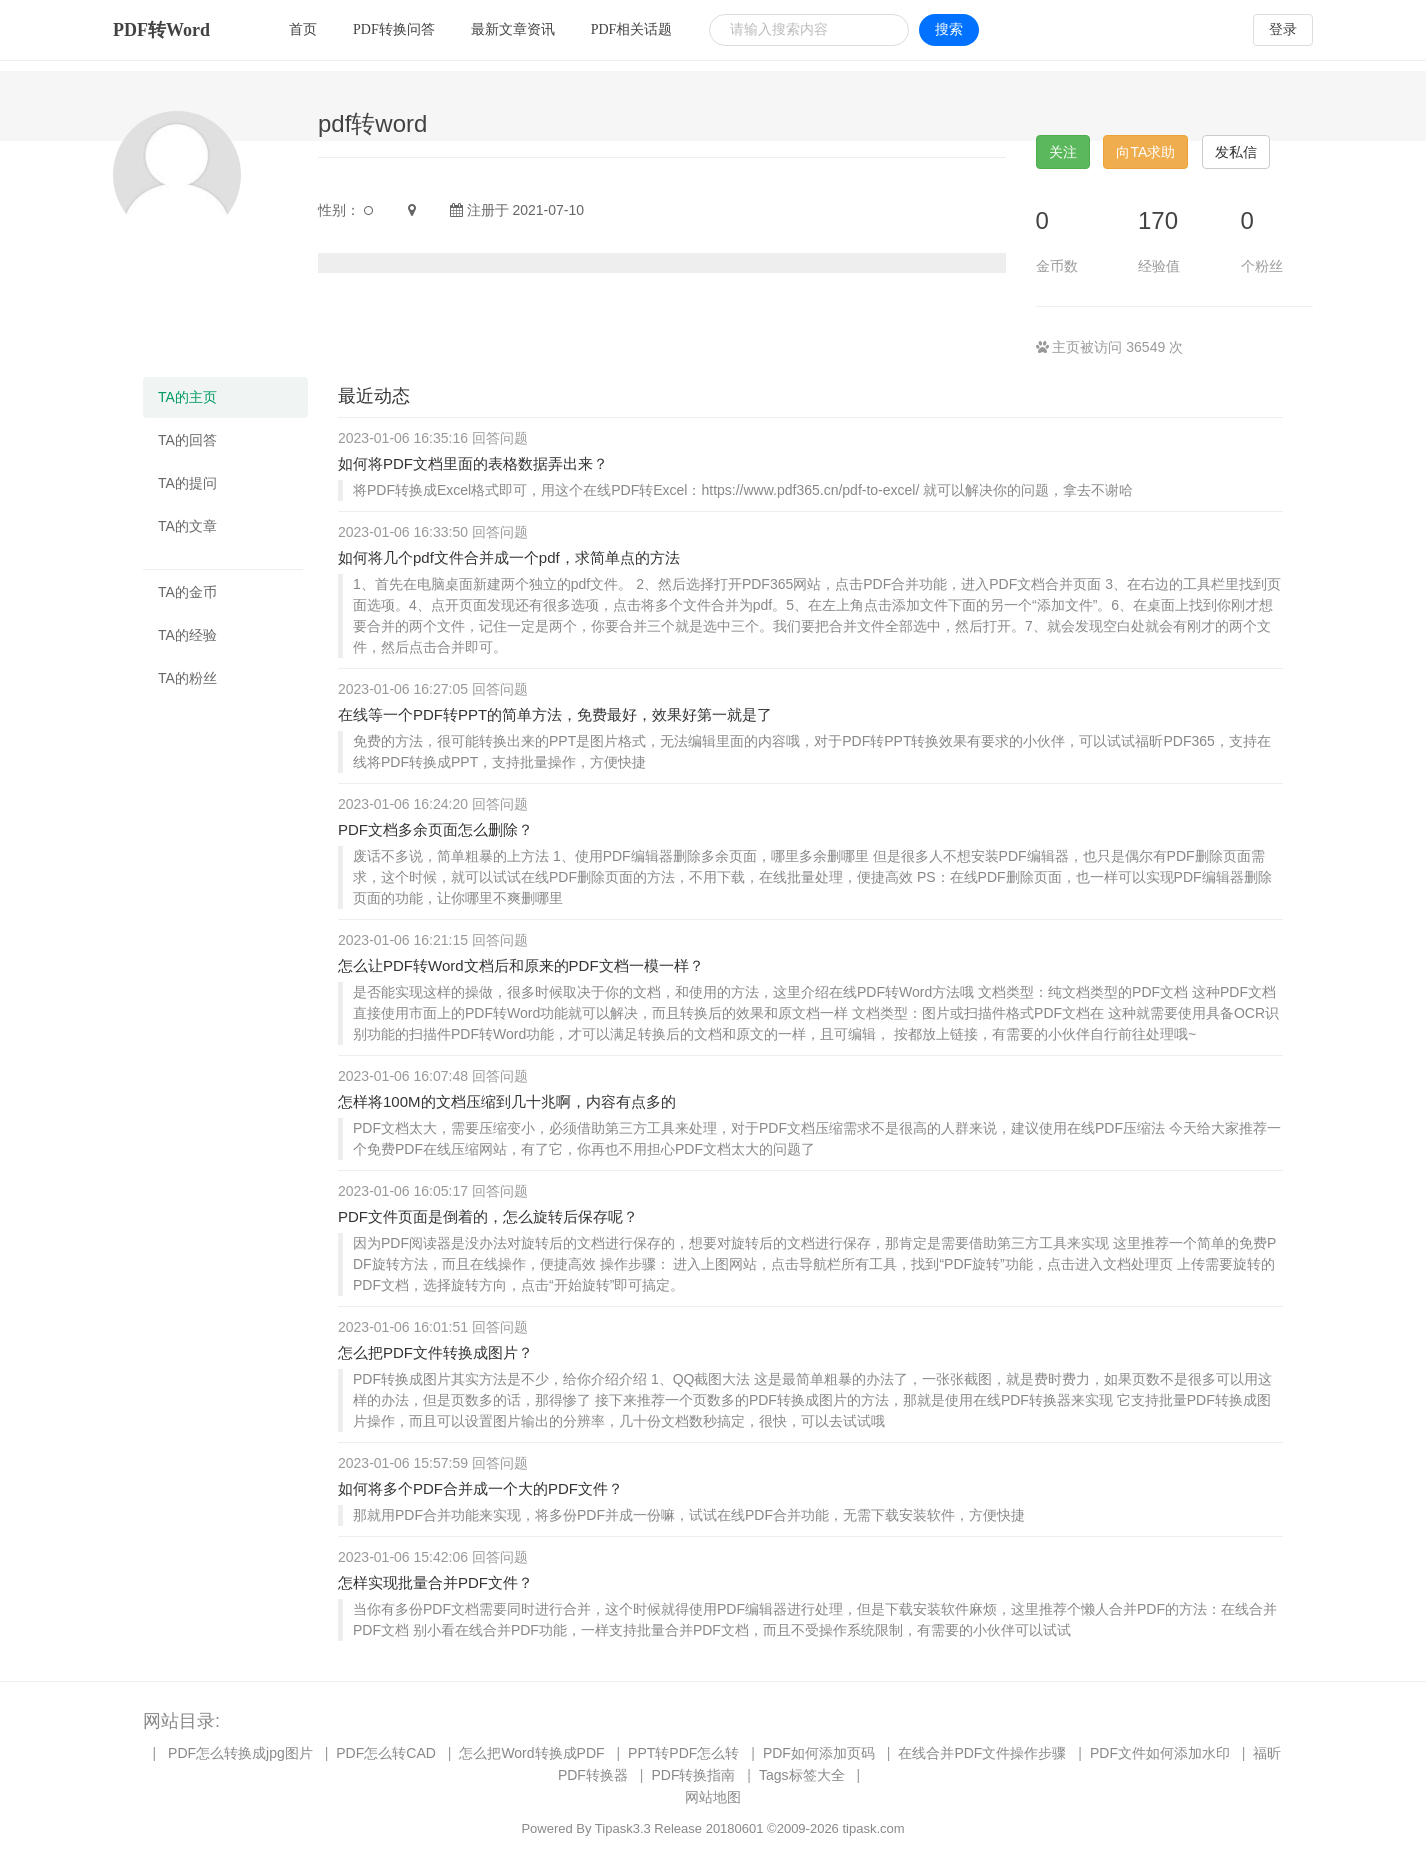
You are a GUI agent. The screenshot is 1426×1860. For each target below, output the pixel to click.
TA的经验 (187, 635)
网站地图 (713, 1797)
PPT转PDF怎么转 (683, 1753)
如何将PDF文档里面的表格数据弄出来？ (473, 463)
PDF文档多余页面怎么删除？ (435, 829)
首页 (303, 29)
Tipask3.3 (623, 1828)
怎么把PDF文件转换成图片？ (435, 1352)
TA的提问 (187, 483)
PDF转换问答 (394, 29)
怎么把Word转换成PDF (531, 1753)
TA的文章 (187, 526)
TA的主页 (187, 397)
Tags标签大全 (802, 1775)
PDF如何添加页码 (819, 1753)
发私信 (1236, 152)
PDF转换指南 (693, 1775)
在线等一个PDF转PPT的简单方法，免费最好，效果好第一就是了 (555, 714)
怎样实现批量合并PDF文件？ (435, 1582)
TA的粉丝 (187, 678)
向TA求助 (1145, 152)
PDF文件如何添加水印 (1160, 1753)
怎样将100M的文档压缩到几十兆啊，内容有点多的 (507, 1101)
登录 (1283, 29)
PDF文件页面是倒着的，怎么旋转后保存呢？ (488, 1216)
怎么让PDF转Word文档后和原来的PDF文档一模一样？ (521, 965)
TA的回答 (187, 440)
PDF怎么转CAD (386, 1753)
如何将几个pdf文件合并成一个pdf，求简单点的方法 (509, 557)
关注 (1063, 152)
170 (1158, 220)
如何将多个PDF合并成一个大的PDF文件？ (480, 1488)
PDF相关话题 (632, 29)
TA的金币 (187, 592)
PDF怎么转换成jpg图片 (240, 1753)
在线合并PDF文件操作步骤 (982, 1753)
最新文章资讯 (513, 29)
